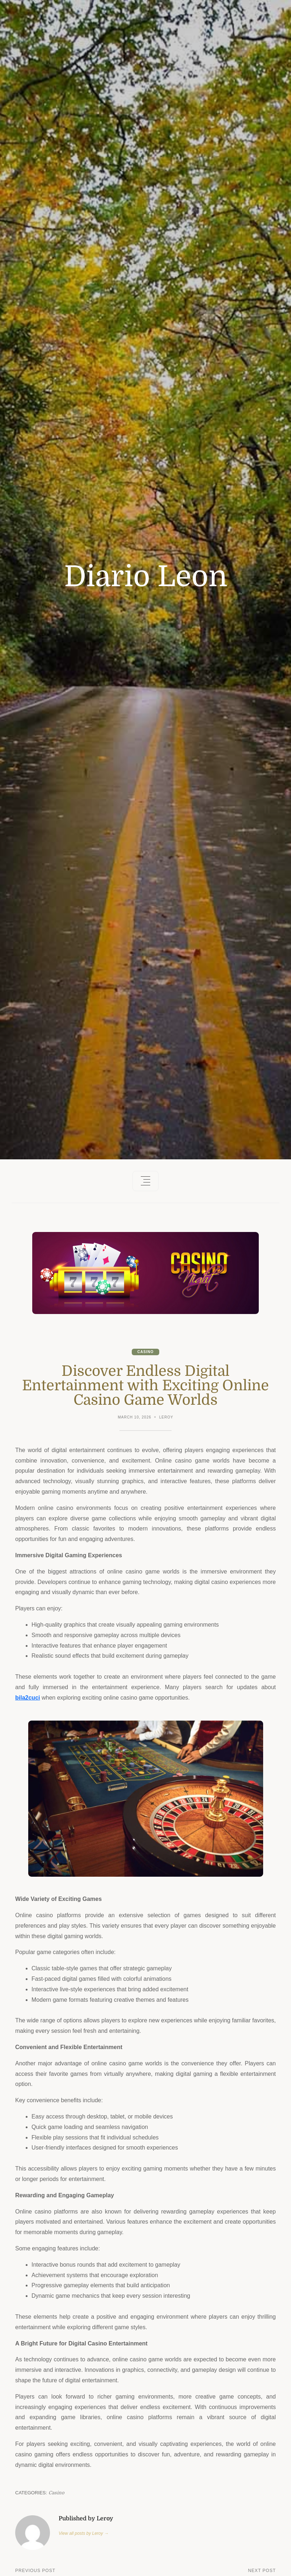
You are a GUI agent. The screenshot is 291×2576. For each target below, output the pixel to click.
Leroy (166, 1417)
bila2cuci (27, 1698)
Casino (146, 1352)
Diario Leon (145, 576)
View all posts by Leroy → (84, 2533)
